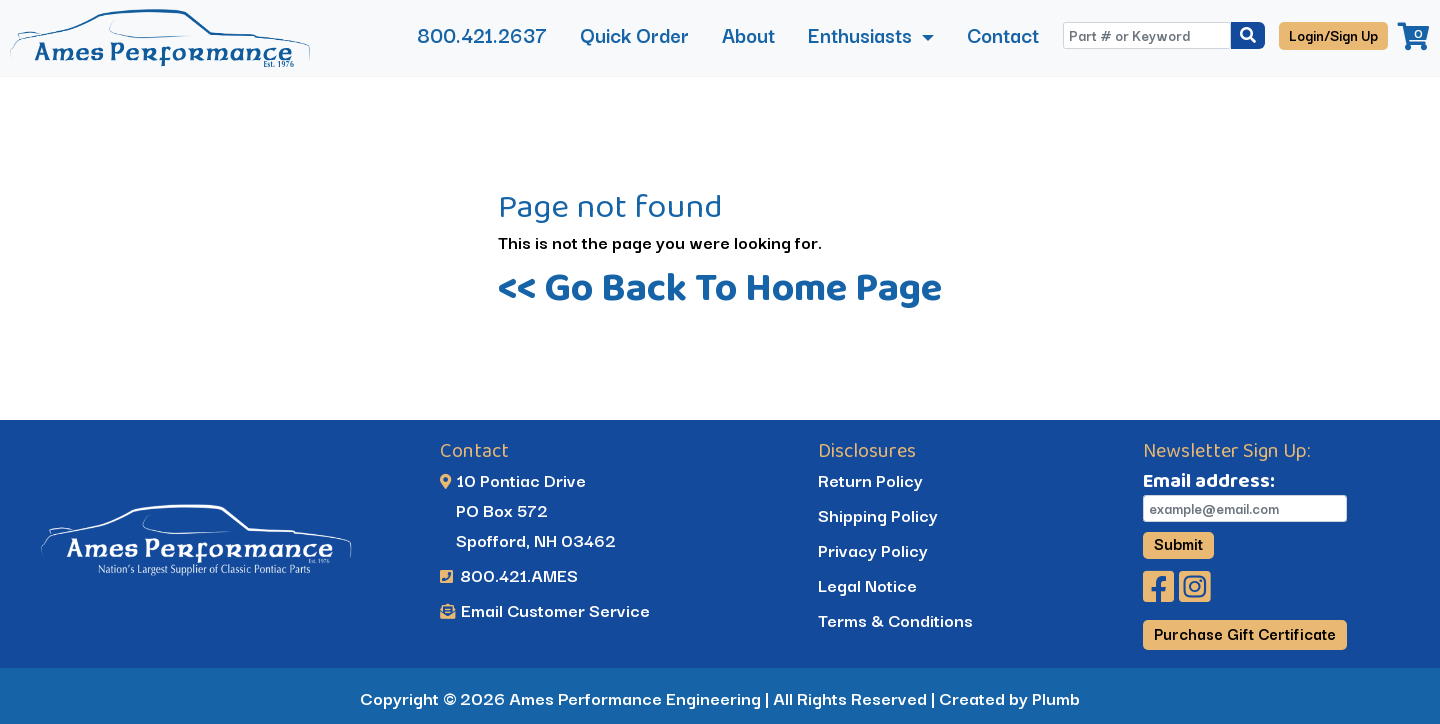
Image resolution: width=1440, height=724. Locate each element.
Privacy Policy (872, 549)
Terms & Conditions (895, 619)
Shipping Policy (877, 514)
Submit (1178, 544)
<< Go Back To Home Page (720, 286)
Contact (1003, 34)
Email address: (1209, 480)
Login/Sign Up (1333, 35)
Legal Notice (866, 584)
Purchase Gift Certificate (1245, 633)
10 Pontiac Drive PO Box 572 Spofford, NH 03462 (528, 509)
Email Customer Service (545, 609)
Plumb (1056, 697)
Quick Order (634, 34)
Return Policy (869, 479)
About (748, 34)
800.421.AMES (510, 574)
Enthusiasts (862, 34)
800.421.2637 (482, 34)
